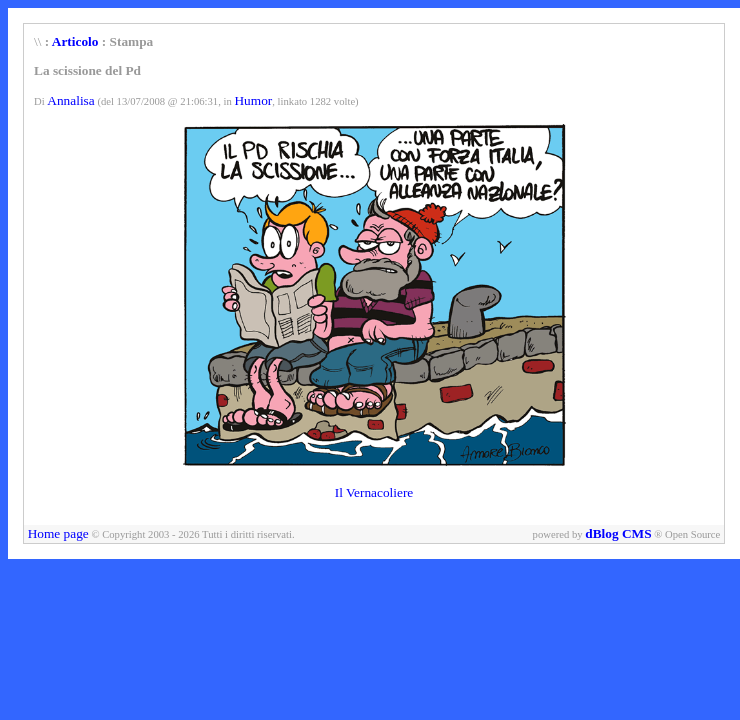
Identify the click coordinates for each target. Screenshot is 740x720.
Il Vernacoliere (374, 492)
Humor (253, 100)
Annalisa (70, 100)
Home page (58, 533)
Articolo (75, 41)
